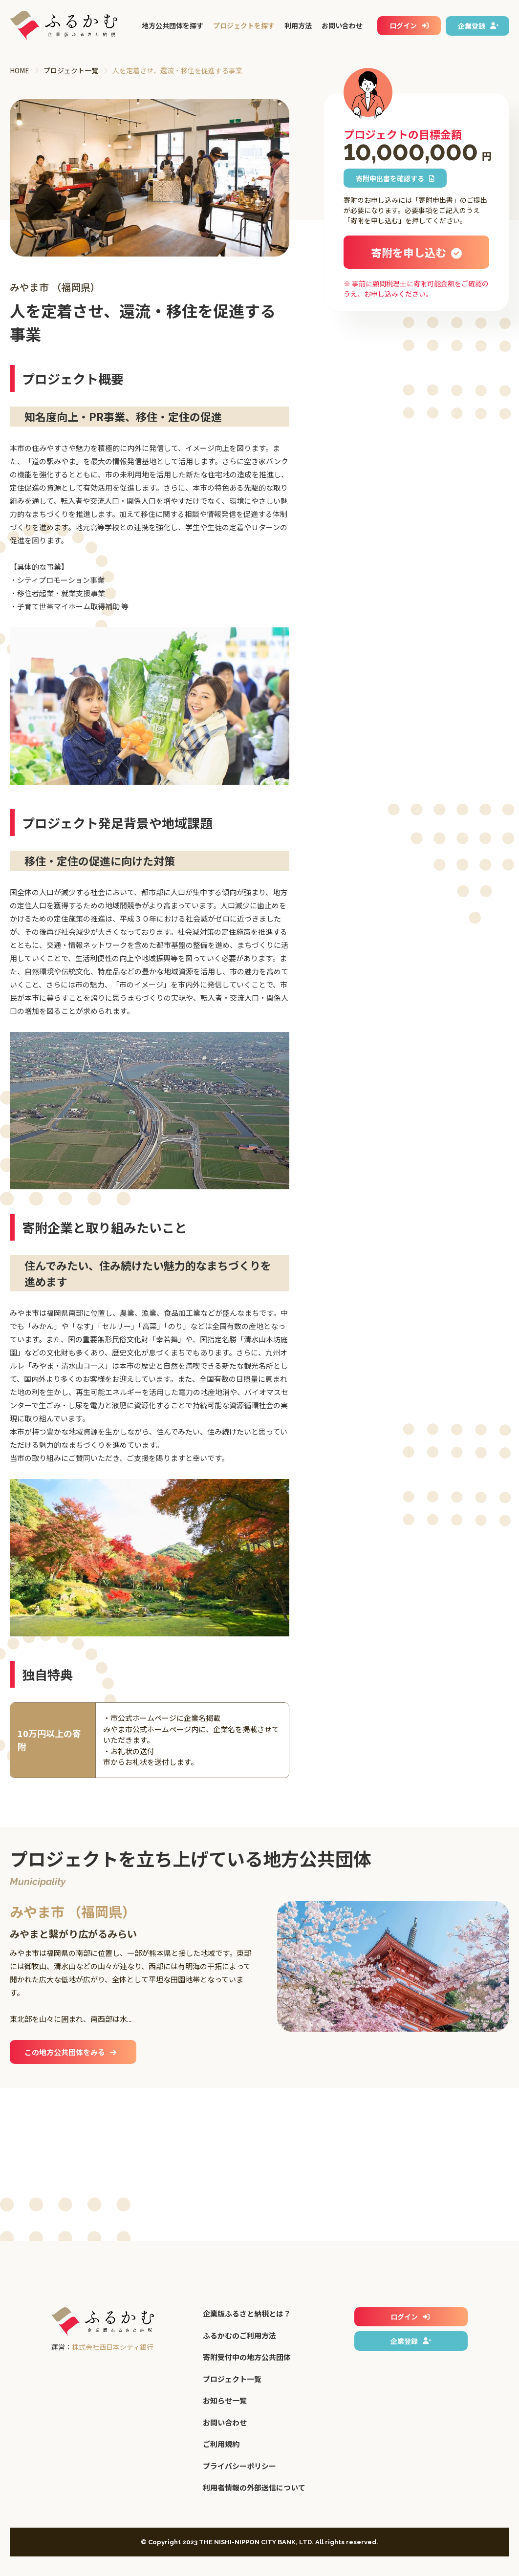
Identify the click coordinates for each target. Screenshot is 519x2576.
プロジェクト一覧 (70, 70)
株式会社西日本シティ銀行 (112, 2347)
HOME (19, 70)
